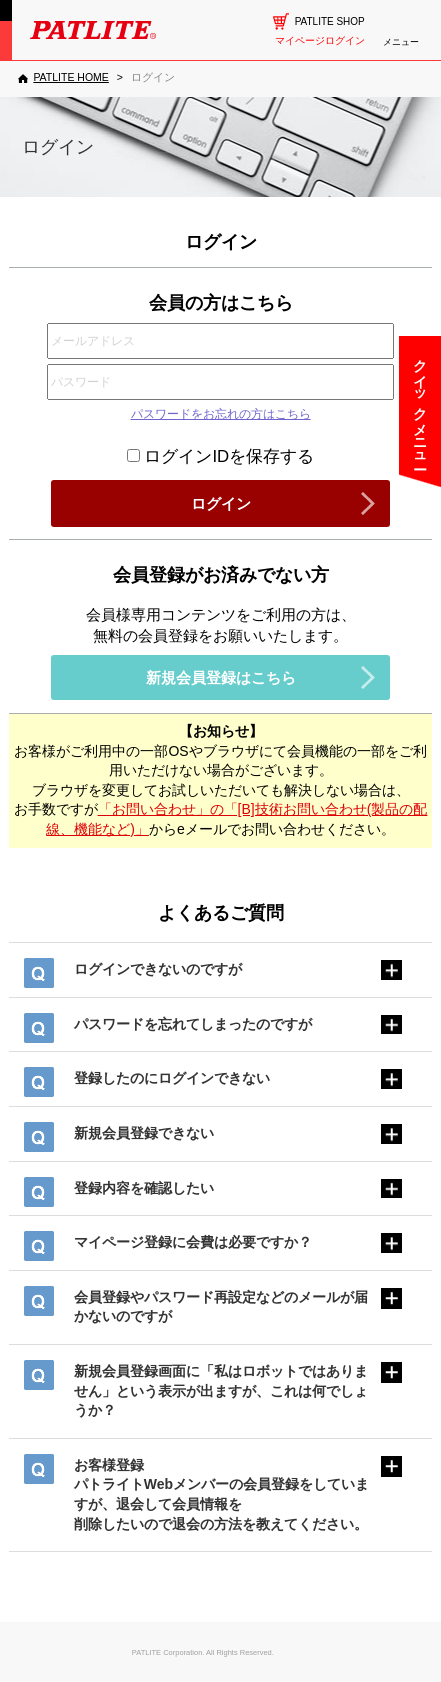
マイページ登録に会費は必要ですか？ (193, 1242)
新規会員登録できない (144, 1133)
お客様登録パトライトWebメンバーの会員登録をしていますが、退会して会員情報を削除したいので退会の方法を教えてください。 (221, 1494)
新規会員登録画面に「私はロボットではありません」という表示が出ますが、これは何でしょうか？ (221, 1390)
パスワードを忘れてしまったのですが (193, 1024)
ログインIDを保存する (220, 456)
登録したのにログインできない (172, 1078)
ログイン (221, 503)
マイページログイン (320, 40)
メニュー (401, 42)
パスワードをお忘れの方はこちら (221, 414)
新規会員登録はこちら (221, 677)
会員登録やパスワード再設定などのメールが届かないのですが (221, 1307)
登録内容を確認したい (144, 1188)
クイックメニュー (420, 406)
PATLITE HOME (70, 77)
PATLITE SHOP (330, 21)
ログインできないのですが (158, 969)
